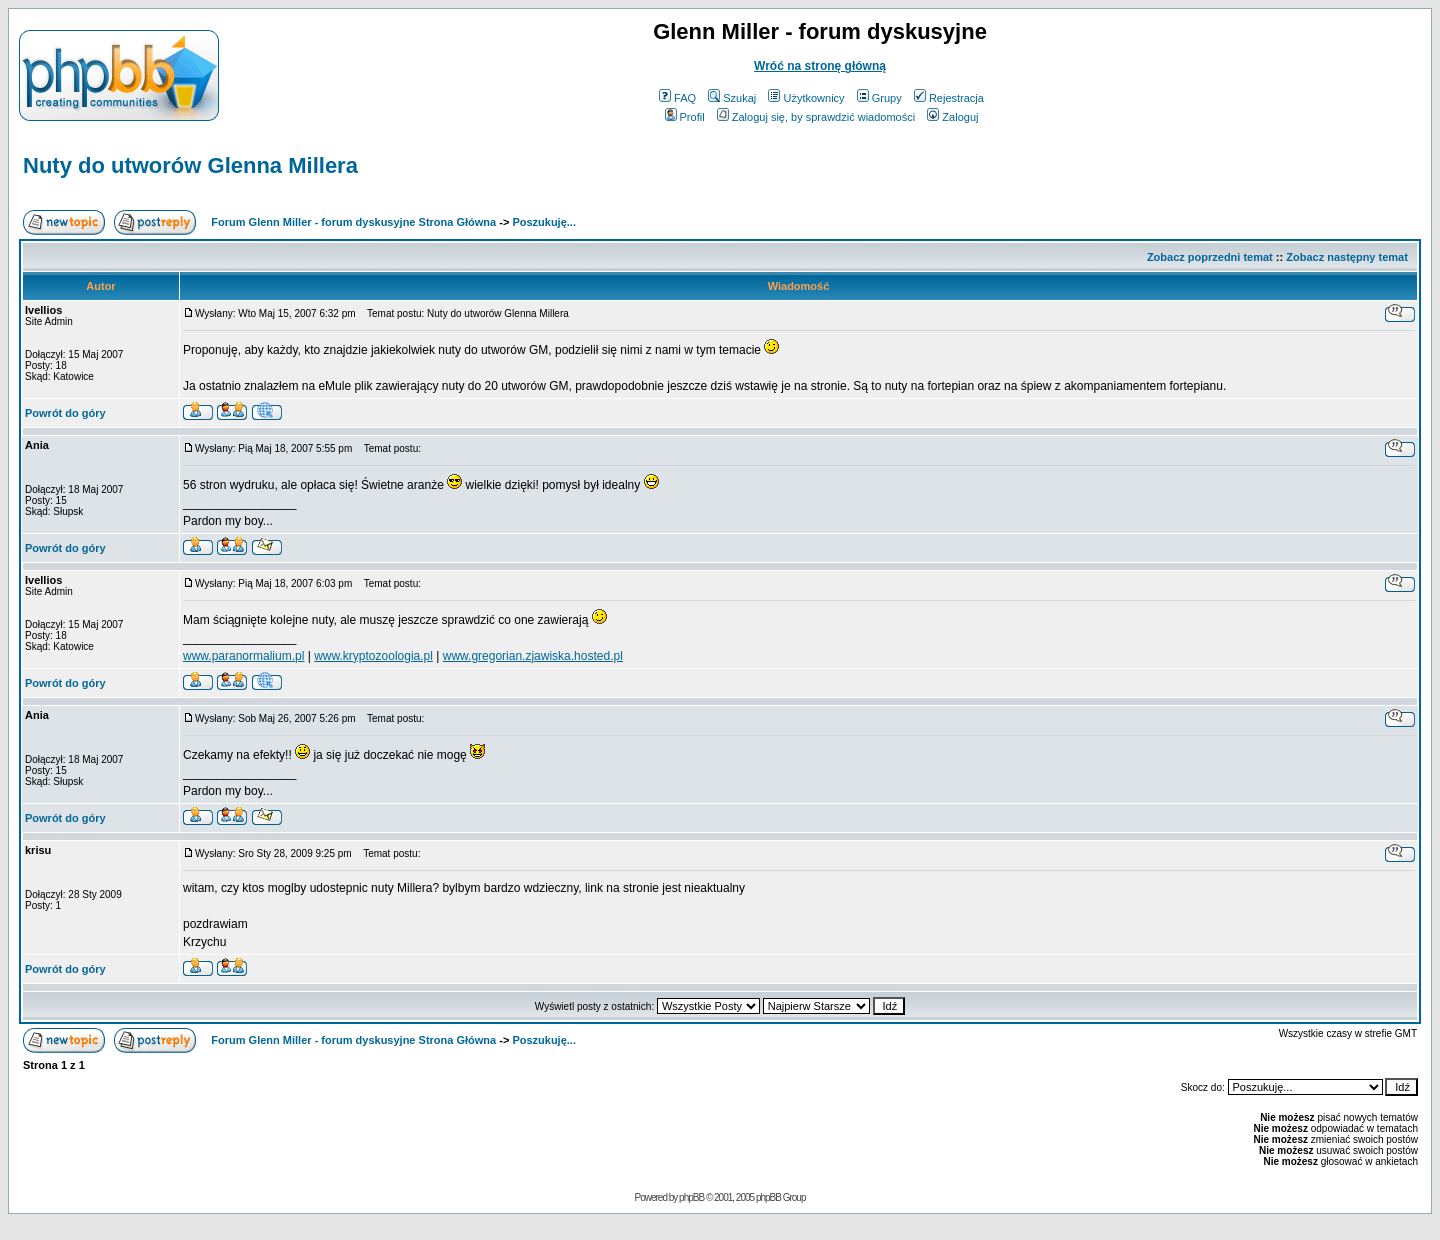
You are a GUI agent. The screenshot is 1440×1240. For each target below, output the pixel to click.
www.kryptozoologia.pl (373, 656)
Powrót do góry (65, 413)
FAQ (677, 98)
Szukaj (732, 98)
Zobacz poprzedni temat (1210, 257)
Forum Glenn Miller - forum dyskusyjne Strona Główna (353, 222)
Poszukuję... (544, 222)
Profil (685, 117)
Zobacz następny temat (1347, 257)
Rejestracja (949, 98)
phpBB (691, 1197)
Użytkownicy (806, 98)
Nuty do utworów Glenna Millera (190, 165)
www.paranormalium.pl (243, 656)
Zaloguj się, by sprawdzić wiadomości (816, 117)
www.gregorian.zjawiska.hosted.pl (533, 656)
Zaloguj (952, 117)
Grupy (879, 98)
